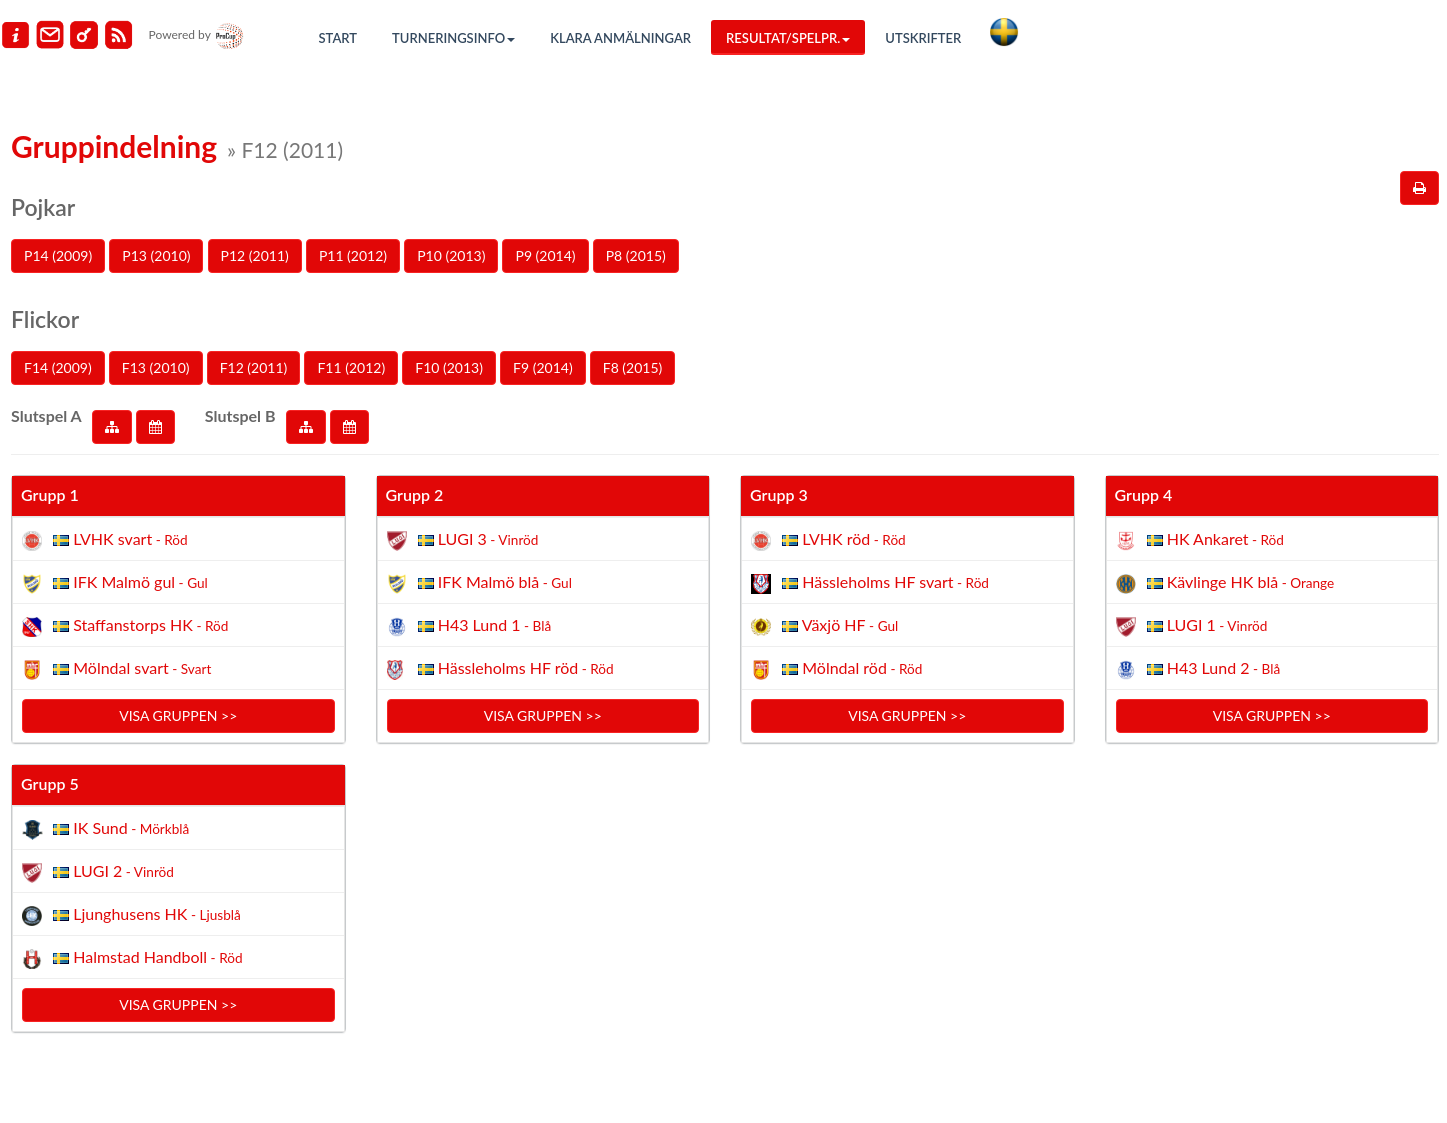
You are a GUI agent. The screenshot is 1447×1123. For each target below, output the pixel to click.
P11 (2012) (353, 255)
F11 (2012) (351, 367)
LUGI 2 (98, 870)
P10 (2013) (451, 255)
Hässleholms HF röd (500, 667)
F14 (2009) (58, 367)
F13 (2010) (156, 367)
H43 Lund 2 (1198, 667)
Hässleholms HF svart (870, 581)
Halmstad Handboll (132, 956)
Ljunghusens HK (131, 913)
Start (338, 38)
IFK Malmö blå (479, 581)
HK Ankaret (1200, 538)
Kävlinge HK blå (1225, 581)
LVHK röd (828, 538)
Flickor (45, 319)
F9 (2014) (543, 367)
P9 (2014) (545, 255)
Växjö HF (824, 624)
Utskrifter (923, 38)
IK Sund (105, 827)
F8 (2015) (633, 367)
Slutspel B (240, 415)
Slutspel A (46, 415)
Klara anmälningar (620, 38)
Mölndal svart (116, 667)
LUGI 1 (1192, 624)
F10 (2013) (449, 367)
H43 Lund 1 (469, 624)
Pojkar (43, 207)
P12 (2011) (255, 255)
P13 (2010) (156, 255)
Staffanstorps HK (125, 624)
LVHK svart (105, 538)
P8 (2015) (636, 255)
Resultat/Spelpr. (788, 38)
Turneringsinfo (453, 38)
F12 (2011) (254, 367)
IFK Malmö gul (115, 581)
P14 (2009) (58, 255)
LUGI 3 (463, 538)
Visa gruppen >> (178, 715)
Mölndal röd (836, 667)
